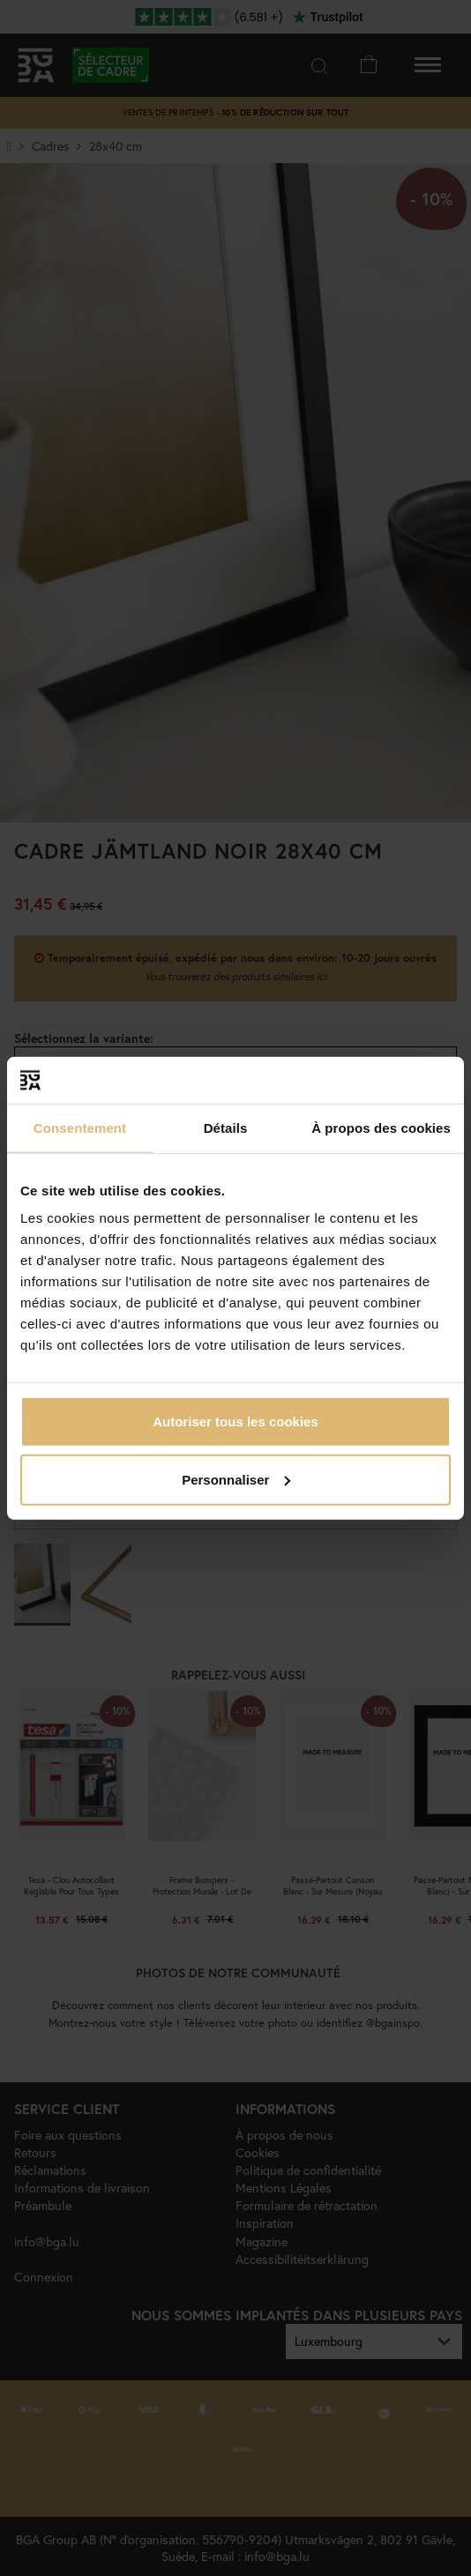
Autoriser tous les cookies (235, 1421)
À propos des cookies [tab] (381, 1127)
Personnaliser (236, 1478)
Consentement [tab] (80, 1127)
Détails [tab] (226, 1127)
